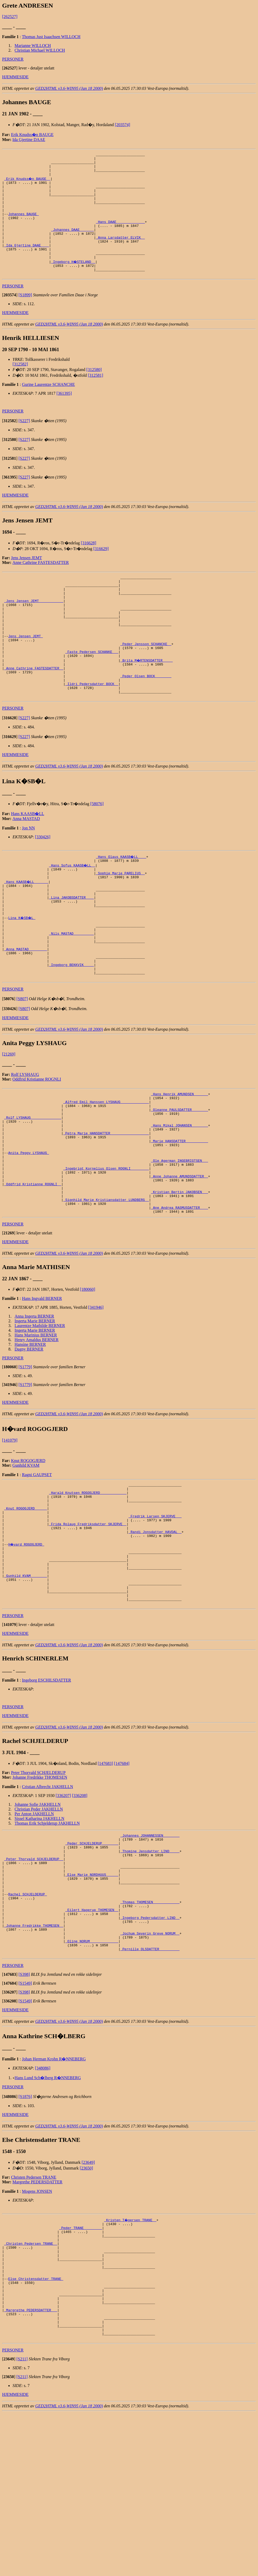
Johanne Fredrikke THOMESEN (40, 1892)
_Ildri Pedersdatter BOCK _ (91, 727)
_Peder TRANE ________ (80, 2368)
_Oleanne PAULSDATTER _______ (179, 1180)
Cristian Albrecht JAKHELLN (47, 1902)
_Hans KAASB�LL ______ (26, 931)
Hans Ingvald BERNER (42, 1390)
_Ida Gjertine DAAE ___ (26, 263)
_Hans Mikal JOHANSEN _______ (179, 1199)
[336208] (79, 1910)
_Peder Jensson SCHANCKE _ (145, 680)
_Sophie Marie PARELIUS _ (120, 921)
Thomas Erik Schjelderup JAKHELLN (47, 1938)
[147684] (121, 1878)
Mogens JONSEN (37, 2331)
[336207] (63, 1910)
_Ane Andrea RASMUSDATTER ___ (179, 1298)
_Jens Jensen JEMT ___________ (33, 629)
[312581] (95, 398)
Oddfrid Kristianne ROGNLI (37, 1146)
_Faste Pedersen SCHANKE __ (91, 690)
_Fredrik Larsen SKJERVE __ (155, 1614)
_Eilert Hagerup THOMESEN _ (91, 2040)
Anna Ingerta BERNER (34, 1408)
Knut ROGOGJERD (28, 1552)
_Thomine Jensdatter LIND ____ (149, 1970)
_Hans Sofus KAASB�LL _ (72, 912)
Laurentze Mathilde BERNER (40, 1417)
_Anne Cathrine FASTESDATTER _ (33, 708)
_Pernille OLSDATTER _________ (149, 2087)
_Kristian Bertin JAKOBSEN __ (179, 1279)
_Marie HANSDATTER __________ (179, 1218)
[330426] (42, 883)
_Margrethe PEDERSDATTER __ (30, 2467)
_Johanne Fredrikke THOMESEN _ (33, 2059)
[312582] (20, 387)
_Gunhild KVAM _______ (25, 1685)
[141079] (10, 1532)
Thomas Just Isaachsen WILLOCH (51, 36)
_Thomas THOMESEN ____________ (149, 2031)
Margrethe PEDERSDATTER (37, 2321)
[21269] (8, 1121)
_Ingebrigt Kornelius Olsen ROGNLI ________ (106, 1251)
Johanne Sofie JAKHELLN (38, 1919)
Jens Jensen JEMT (26, 580)
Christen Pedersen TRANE (33, 2316)
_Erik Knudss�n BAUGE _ (27, 183)
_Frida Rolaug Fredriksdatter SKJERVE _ (87, 1624)
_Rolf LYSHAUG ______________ (32, 1190)
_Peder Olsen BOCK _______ (145, 718)
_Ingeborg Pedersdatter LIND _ (149, 2050)
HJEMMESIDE (15, 77)
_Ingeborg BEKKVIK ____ (71, 1029)
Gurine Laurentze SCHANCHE (48, 407)
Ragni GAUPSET (37, 1566)
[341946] (96, 1399)
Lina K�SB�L (22, 973)
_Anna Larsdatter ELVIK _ (120, 253)
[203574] (122, 124)
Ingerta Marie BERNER (35, 1412)
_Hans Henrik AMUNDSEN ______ (179, 1162)
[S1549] (25, 2122)
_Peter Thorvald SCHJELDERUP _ (33, 1979)
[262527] (10, 16)
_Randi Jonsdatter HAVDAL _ (155, 1633)
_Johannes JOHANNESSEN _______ (149, 1951)
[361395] (64, 416)
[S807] (22, 1066)
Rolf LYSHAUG (25, 1142)
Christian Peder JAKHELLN (39, 1924)
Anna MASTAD (26, 865)
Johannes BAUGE (23, 225)
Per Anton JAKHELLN (34, 1929)
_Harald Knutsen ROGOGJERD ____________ (87, 1586)
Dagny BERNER (29, 1441)
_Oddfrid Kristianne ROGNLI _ (32, 1270)
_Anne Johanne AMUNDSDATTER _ (179, 1260)
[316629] (101, 571)
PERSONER (13, 59)
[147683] (105, 1878)
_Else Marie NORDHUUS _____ (91, 1998)
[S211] (22, 2522)
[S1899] (25, 317)
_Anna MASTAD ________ (25, 1011)
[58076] (97, 850)
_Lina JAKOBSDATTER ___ (71, 949)
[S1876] (25, 2236)
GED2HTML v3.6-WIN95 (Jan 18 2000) (69, 88)
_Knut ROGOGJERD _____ (25, 1605)
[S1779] (25, 1458)
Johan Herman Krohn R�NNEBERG (54, 2198)
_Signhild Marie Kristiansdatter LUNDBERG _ (106, 1289)
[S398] (24, 2114)
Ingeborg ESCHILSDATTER (46, 1795)
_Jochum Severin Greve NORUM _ (149, 2068)
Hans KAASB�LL (27, 860)
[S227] (24, 443)
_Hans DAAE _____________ (120, 235)
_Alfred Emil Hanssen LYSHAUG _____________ (106, 1171)
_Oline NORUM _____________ (91, 2078)
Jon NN (28, 874)
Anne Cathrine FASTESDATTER (41, 585)
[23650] (86, 2307)
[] (10, 68)
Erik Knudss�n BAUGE (32, 134)
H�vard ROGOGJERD (26, 1647)
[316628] (88, 565)
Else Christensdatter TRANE (35, 2429)
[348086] (42, 2207)
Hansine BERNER (30, 1436)
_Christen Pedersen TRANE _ (30, 2387)
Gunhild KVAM (26, 1557)
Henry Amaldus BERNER (37, 1431)
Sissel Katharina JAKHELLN (39, 1933)
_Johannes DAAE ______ (72, 244)
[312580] (94, 392)
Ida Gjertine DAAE (29, 139)
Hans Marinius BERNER (36, 1426)
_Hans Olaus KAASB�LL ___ (121, 902)
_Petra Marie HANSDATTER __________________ (106, 1209)
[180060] (87, 1381)
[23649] (88, 2302)
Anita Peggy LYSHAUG (28, 1232)
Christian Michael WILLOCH (40, 50)
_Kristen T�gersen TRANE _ (130, 2359)
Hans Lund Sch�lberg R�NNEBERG (48, 2217)
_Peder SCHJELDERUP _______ (91, 1960)
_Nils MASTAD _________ (71, 992)
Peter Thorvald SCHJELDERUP (38, 1887)
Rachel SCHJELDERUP (27, 2021)
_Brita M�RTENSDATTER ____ (146, 699)
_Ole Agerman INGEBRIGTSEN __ (179, 1242)
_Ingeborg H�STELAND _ (73, 282)
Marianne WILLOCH (33, 45)
